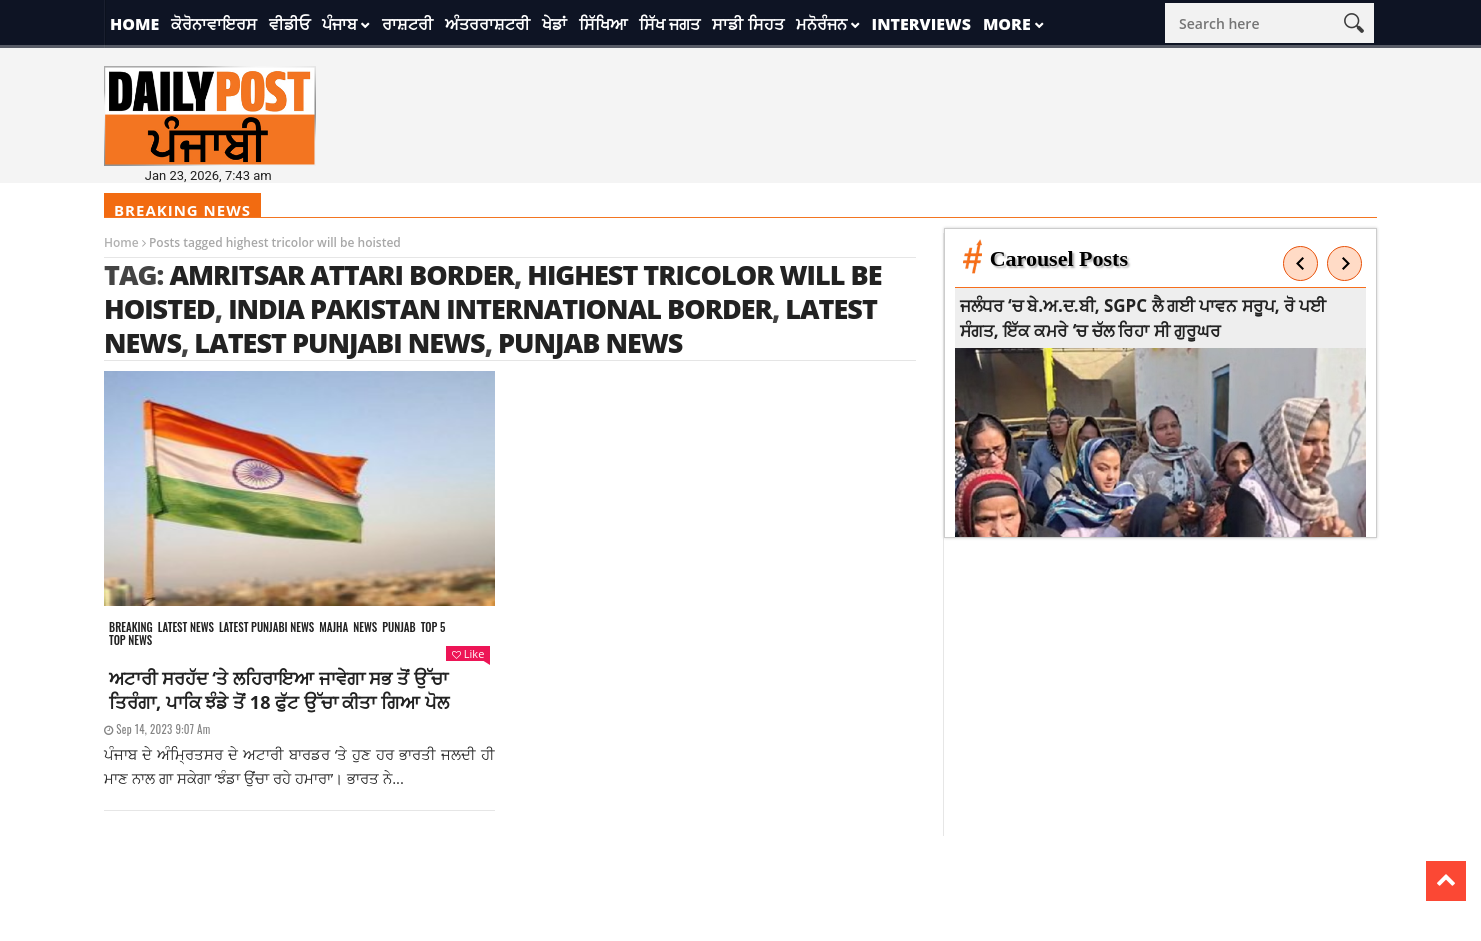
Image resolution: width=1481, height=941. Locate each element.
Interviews (921, 24)
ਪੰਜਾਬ (339, 24)
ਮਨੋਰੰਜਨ (821, 24)
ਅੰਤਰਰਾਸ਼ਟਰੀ (487, 24)
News (365, 627)
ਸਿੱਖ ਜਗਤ (669, 24)
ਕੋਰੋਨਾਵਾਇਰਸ (214, 24)
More (1007, 24)
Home (134, 24)
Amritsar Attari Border (341, 274)
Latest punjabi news (266, 627)
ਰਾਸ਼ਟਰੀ (407, 24)
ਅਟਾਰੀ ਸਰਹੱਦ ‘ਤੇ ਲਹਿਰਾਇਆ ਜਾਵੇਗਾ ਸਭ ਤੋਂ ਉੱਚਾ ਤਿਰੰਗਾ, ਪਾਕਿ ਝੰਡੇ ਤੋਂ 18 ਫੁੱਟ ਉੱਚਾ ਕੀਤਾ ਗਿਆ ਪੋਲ (279, 690)
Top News (130, 640)
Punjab (398, 627)
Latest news (186, 627)
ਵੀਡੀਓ (289, 24)
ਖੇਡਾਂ (554, 24)
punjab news (590, 342)
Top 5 (433, 627)
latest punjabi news (339, 342)
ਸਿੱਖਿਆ (603, 24)
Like (468, 653)
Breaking (131, 627)
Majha (333, 627)
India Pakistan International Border (500, 308)
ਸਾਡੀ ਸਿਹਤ (747, 24)
